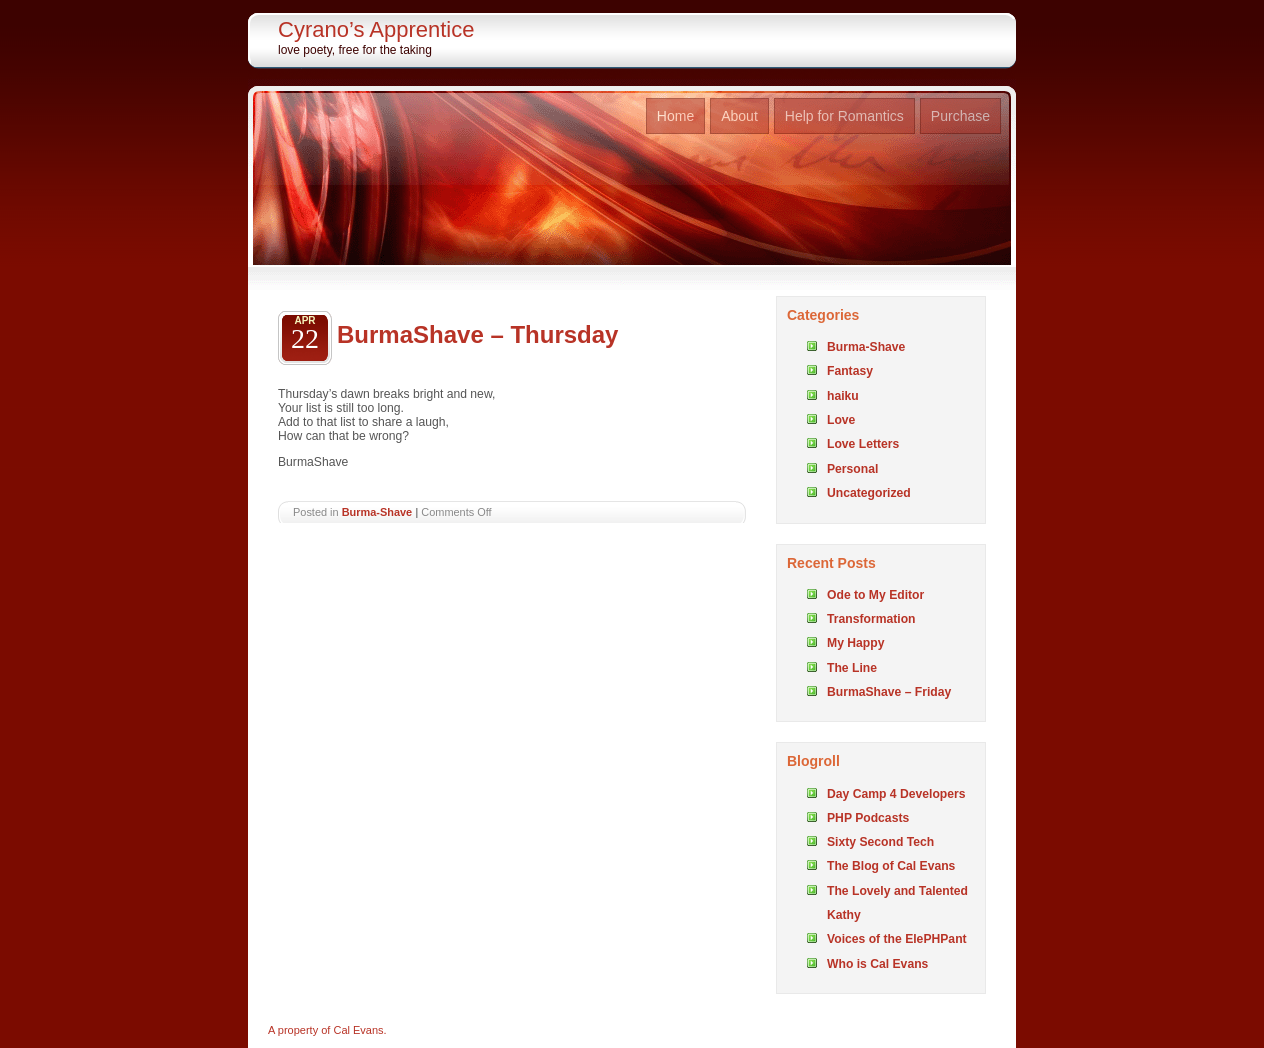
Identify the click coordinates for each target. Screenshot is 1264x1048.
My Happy (855, 643)
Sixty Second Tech (880, 842)
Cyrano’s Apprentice (376, 29)
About (739, 116)
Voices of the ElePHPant (897, 939)
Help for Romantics (844, 116)
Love (841, 420)
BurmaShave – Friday (889, 692)
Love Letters (863, 444)
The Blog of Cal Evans (891, 866)
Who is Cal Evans (877, 964)
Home (675, 116)
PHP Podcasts (868, 818)
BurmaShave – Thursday (477, 334)
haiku (843, 396)
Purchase (960, 116)
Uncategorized (869, 493)
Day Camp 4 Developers (896, 794)
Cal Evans (358, 1030)
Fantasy (850, 371)
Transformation (871, 619)
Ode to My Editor (875, 595)
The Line (852, 668)
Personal (852, 469)
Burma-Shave (377, 512)
